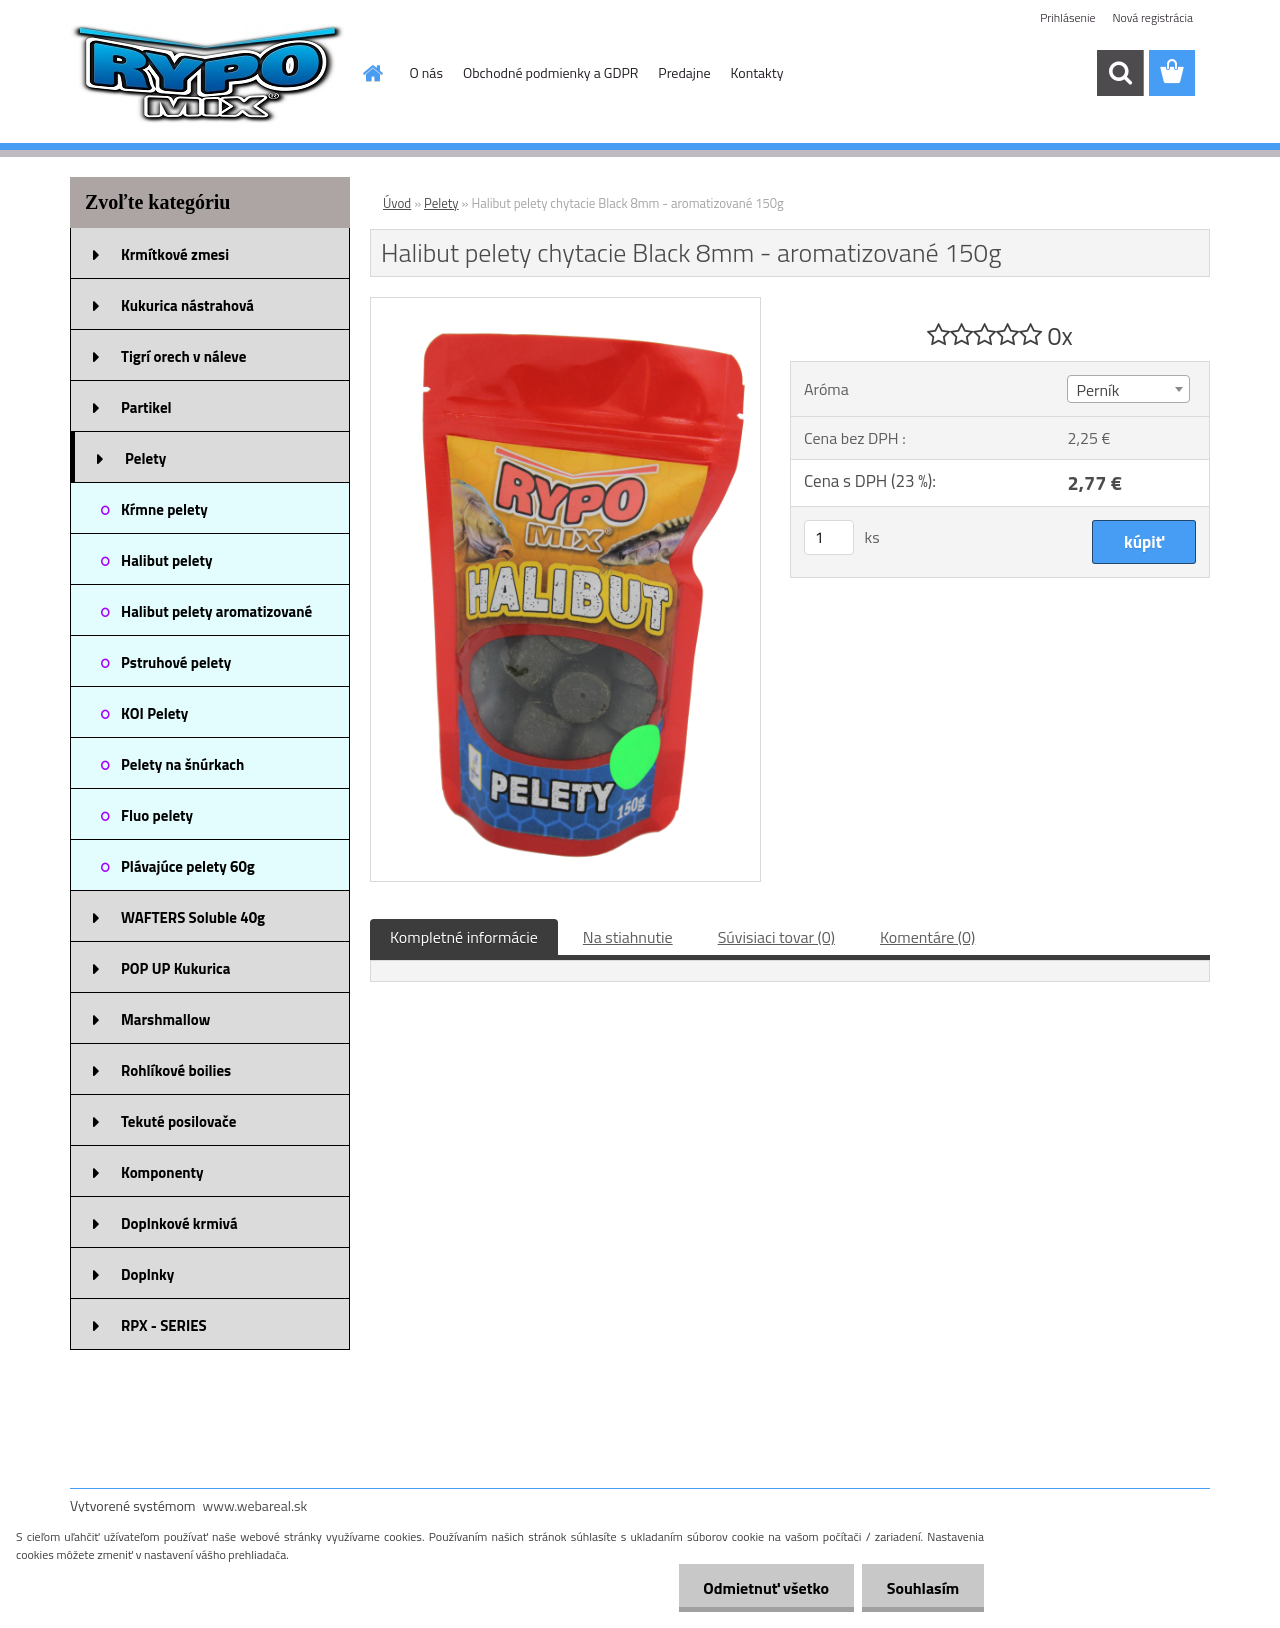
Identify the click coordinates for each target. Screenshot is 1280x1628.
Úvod (397, 203)
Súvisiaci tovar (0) (776, 937)
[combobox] (1128, 389)
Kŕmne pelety (164, 509)
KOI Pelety (154, 713)
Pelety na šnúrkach (182, 764)
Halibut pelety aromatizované (216, 611)
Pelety (145, 458)
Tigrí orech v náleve (183, 356)
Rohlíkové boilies (176, 1070)
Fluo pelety (157, 815)
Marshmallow (165, 1019)
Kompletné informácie (464, 937)
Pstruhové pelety (176, 662)
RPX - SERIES (164, 1325)
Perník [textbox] (1097, 390)
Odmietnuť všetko (766, 1588)
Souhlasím (922, 1588)
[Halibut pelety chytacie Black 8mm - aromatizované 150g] (565, 306)
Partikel (146, 407)
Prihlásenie (1067, 17)
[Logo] (207, 74)
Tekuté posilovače (178, 1121)
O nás (426, 72)
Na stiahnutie (628, 937)
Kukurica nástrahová (187, 305)
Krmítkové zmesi (175, 254)
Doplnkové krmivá (179, 1223)
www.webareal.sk (255, 1505)
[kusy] (829, 537)
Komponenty (162, 1172)
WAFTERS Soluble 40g (193, 917)
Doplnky (147, 1274)
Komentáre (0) (927, 937)
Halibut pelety (166, 560)
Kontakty (757, 72)
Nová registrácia (1152, 17)
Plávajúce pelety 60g (188, 866)
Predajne (684, 72)
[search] (1120, 73)
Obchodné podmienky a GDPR (550, 72)
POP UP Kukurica (175, 968)
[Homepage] (372, 73)
